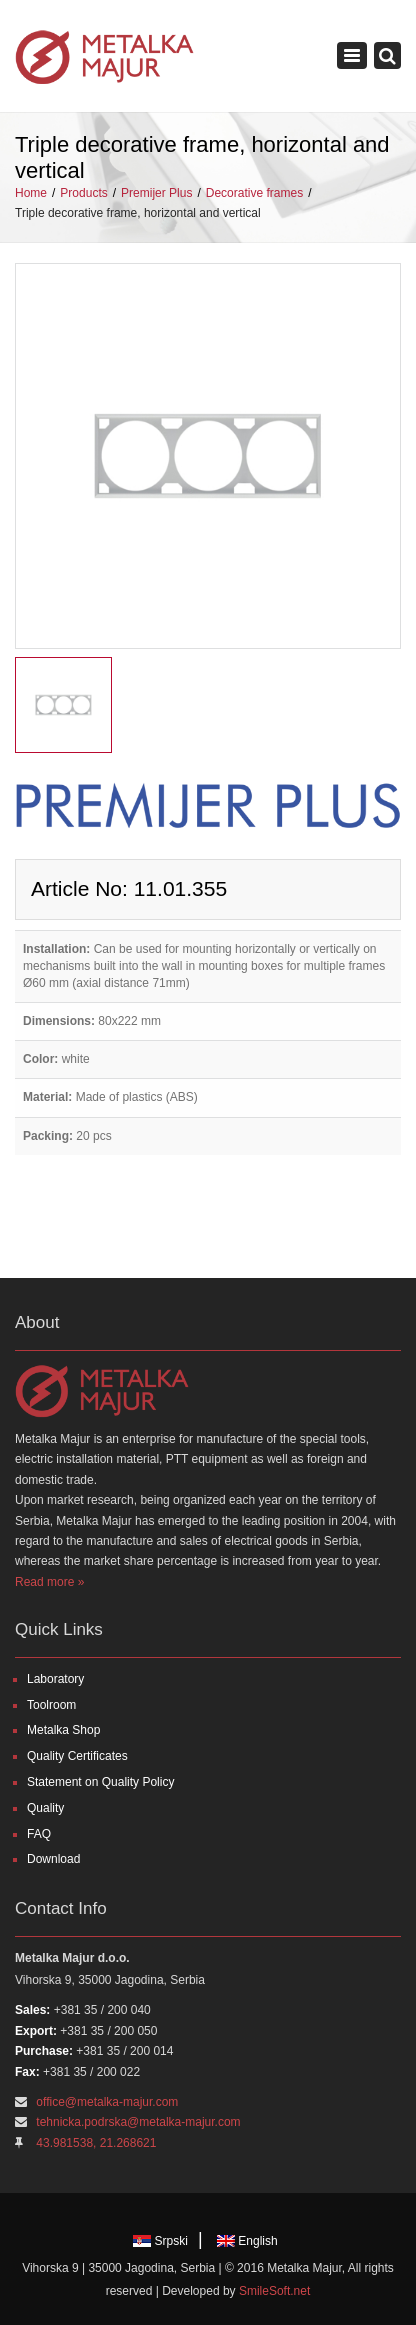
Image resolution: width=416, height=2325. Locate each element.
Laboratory (55, 1679)
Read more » (49, 1582)
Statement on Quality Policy (100, 1782)
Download (53, 1859)
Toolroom (51, 1705)
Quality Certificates (77, 1756)
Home (31, 193)
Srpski (160, 2241)
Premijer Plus (156, 193)
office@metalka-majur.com (107, 2102)
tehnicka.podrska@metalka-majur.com (138, 2122)
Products (83, 193)
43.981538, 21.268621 (96, 2143)
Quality (45, 1808)
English (247, 2241)
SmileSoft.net (274, 2291)
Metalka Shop (63, 1730)
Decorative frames (254, 193)
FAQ (39, 1834)
